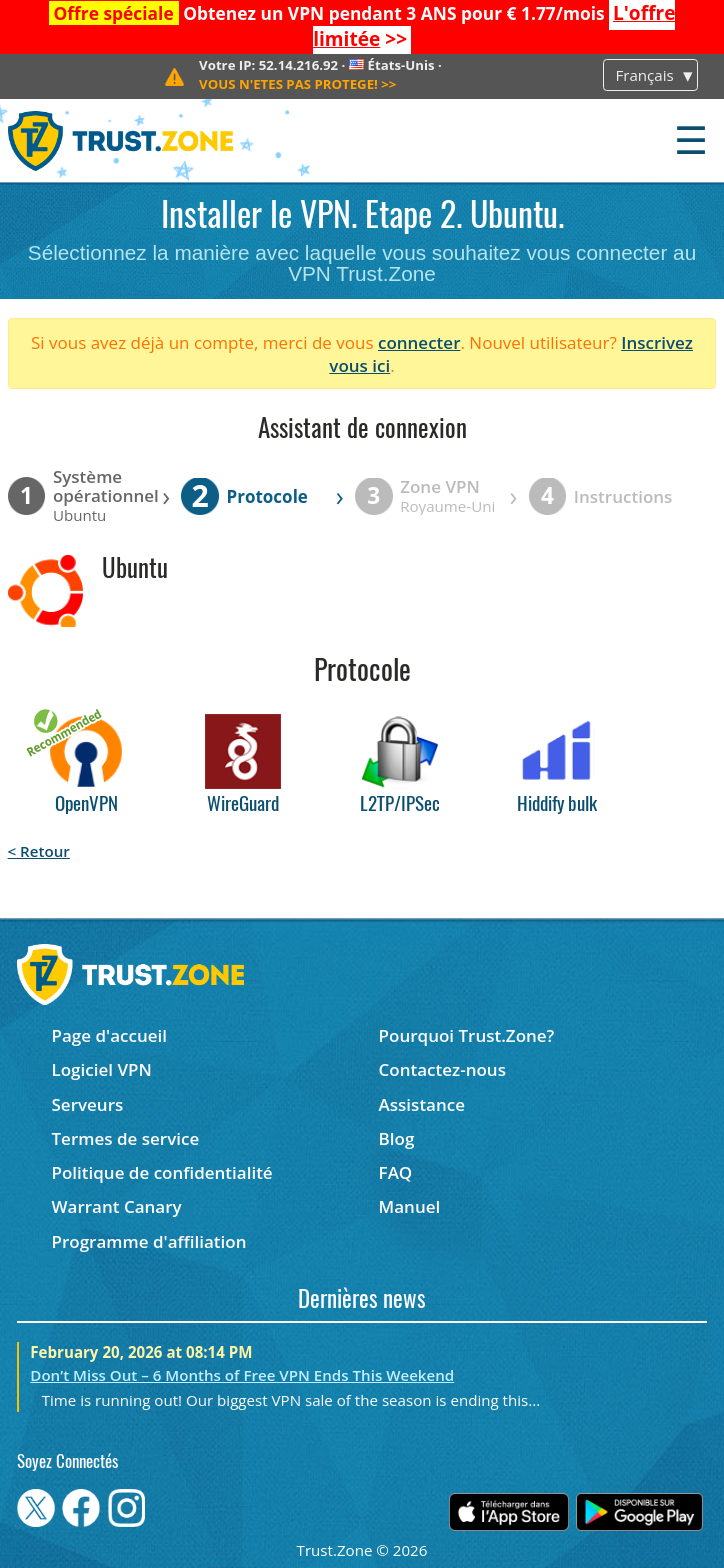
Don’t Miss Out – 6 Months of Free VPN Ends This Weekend (242, 1375)
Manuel (410, 1206)
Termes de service (125, 1138)
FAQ (396, 1172)
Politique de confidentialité (161, 1172)
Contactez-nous (442, 1069)
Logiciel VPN (101, 1069)
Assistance (422, 1104)
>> (297, 84)
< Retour (39, 851)
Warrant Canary (116, 1206)
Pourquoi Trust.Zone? (467, 1035)
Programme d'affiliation (148, 1241)
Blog (397, 1138)
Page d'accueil (108, 1035)
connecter (419, 342)
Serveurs (87, 1104)
